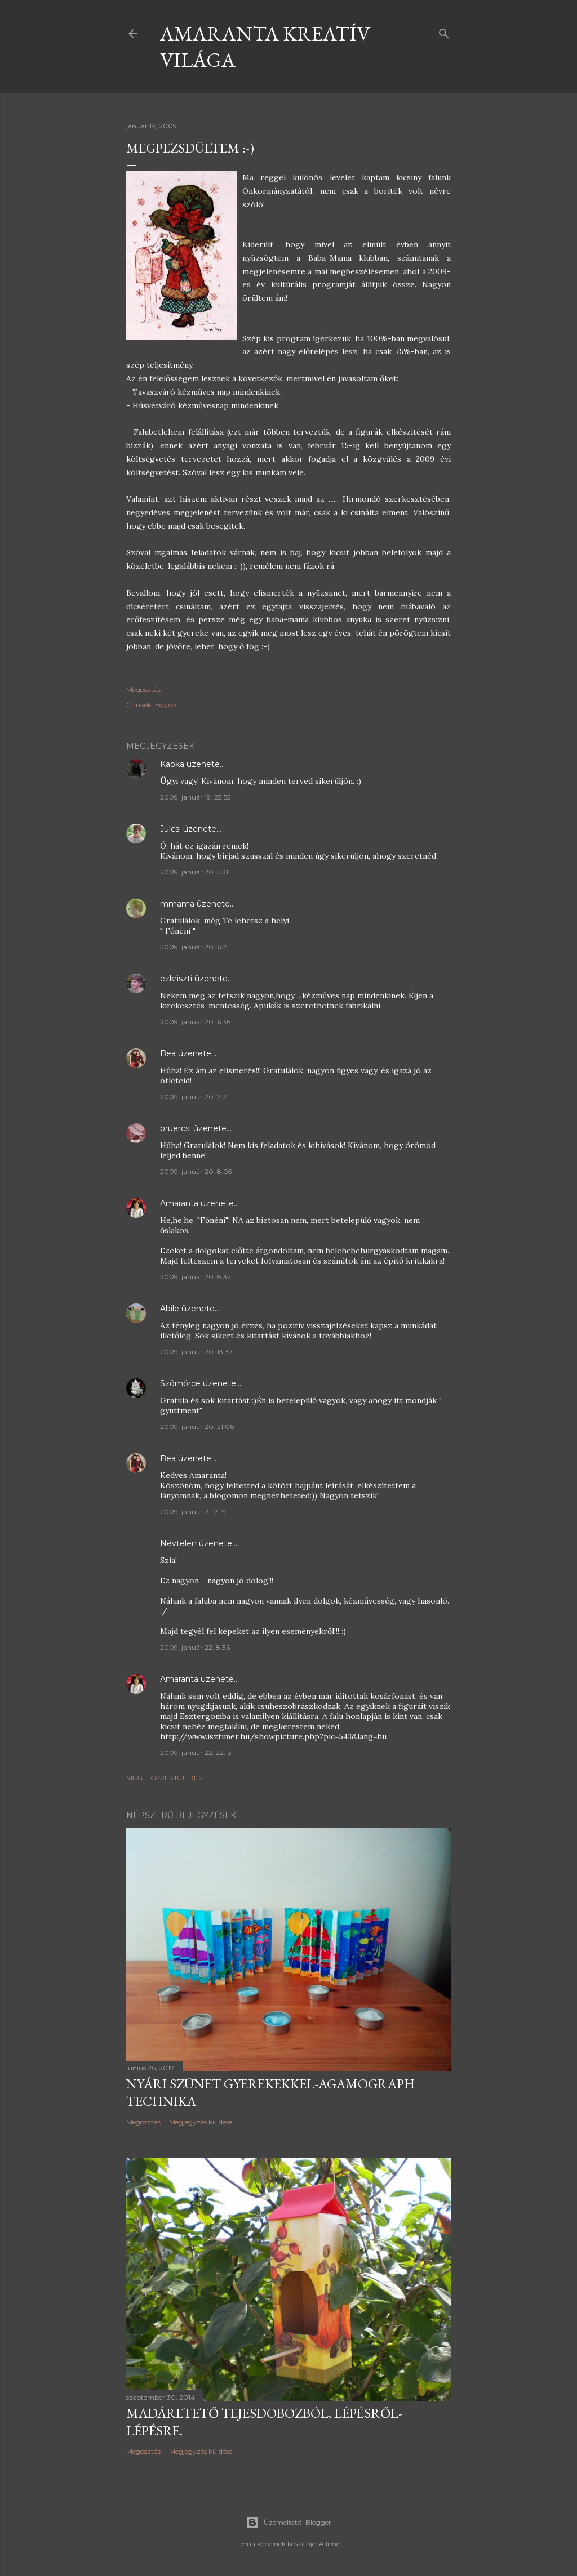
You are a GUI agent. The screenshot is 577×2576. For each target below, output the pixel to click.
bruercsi (175, 1128)
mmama (177, 904)
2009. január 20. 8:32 (195, 1277)
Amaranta (179, 1203)
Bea (168, 1053)
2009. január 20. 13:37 (196, 1351)
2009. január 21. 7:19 (193, 1511)
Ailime (329, 2543)
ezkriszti (176, 979)
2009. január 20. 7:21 (194, 1096)
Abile (169, 1308)
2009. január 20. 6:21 (194, 947)
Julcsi (170, 829)
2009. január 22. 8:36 (195, 1647)
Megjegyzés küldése (166, 1778)
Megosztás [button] (143, 689)
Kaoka (172, 764)
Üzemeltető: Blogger (288, 2522)
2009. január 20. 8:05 (196, 1171)
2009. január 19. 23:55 (195, 797)
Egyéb (165, 704)
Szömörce (180, 1383)
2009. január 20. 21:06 (197, 1426)
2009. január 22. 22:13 (196, 1752)
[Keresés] (444, 31)
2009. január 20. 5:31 (194, 872)
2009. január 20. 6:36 (195, 1021)
